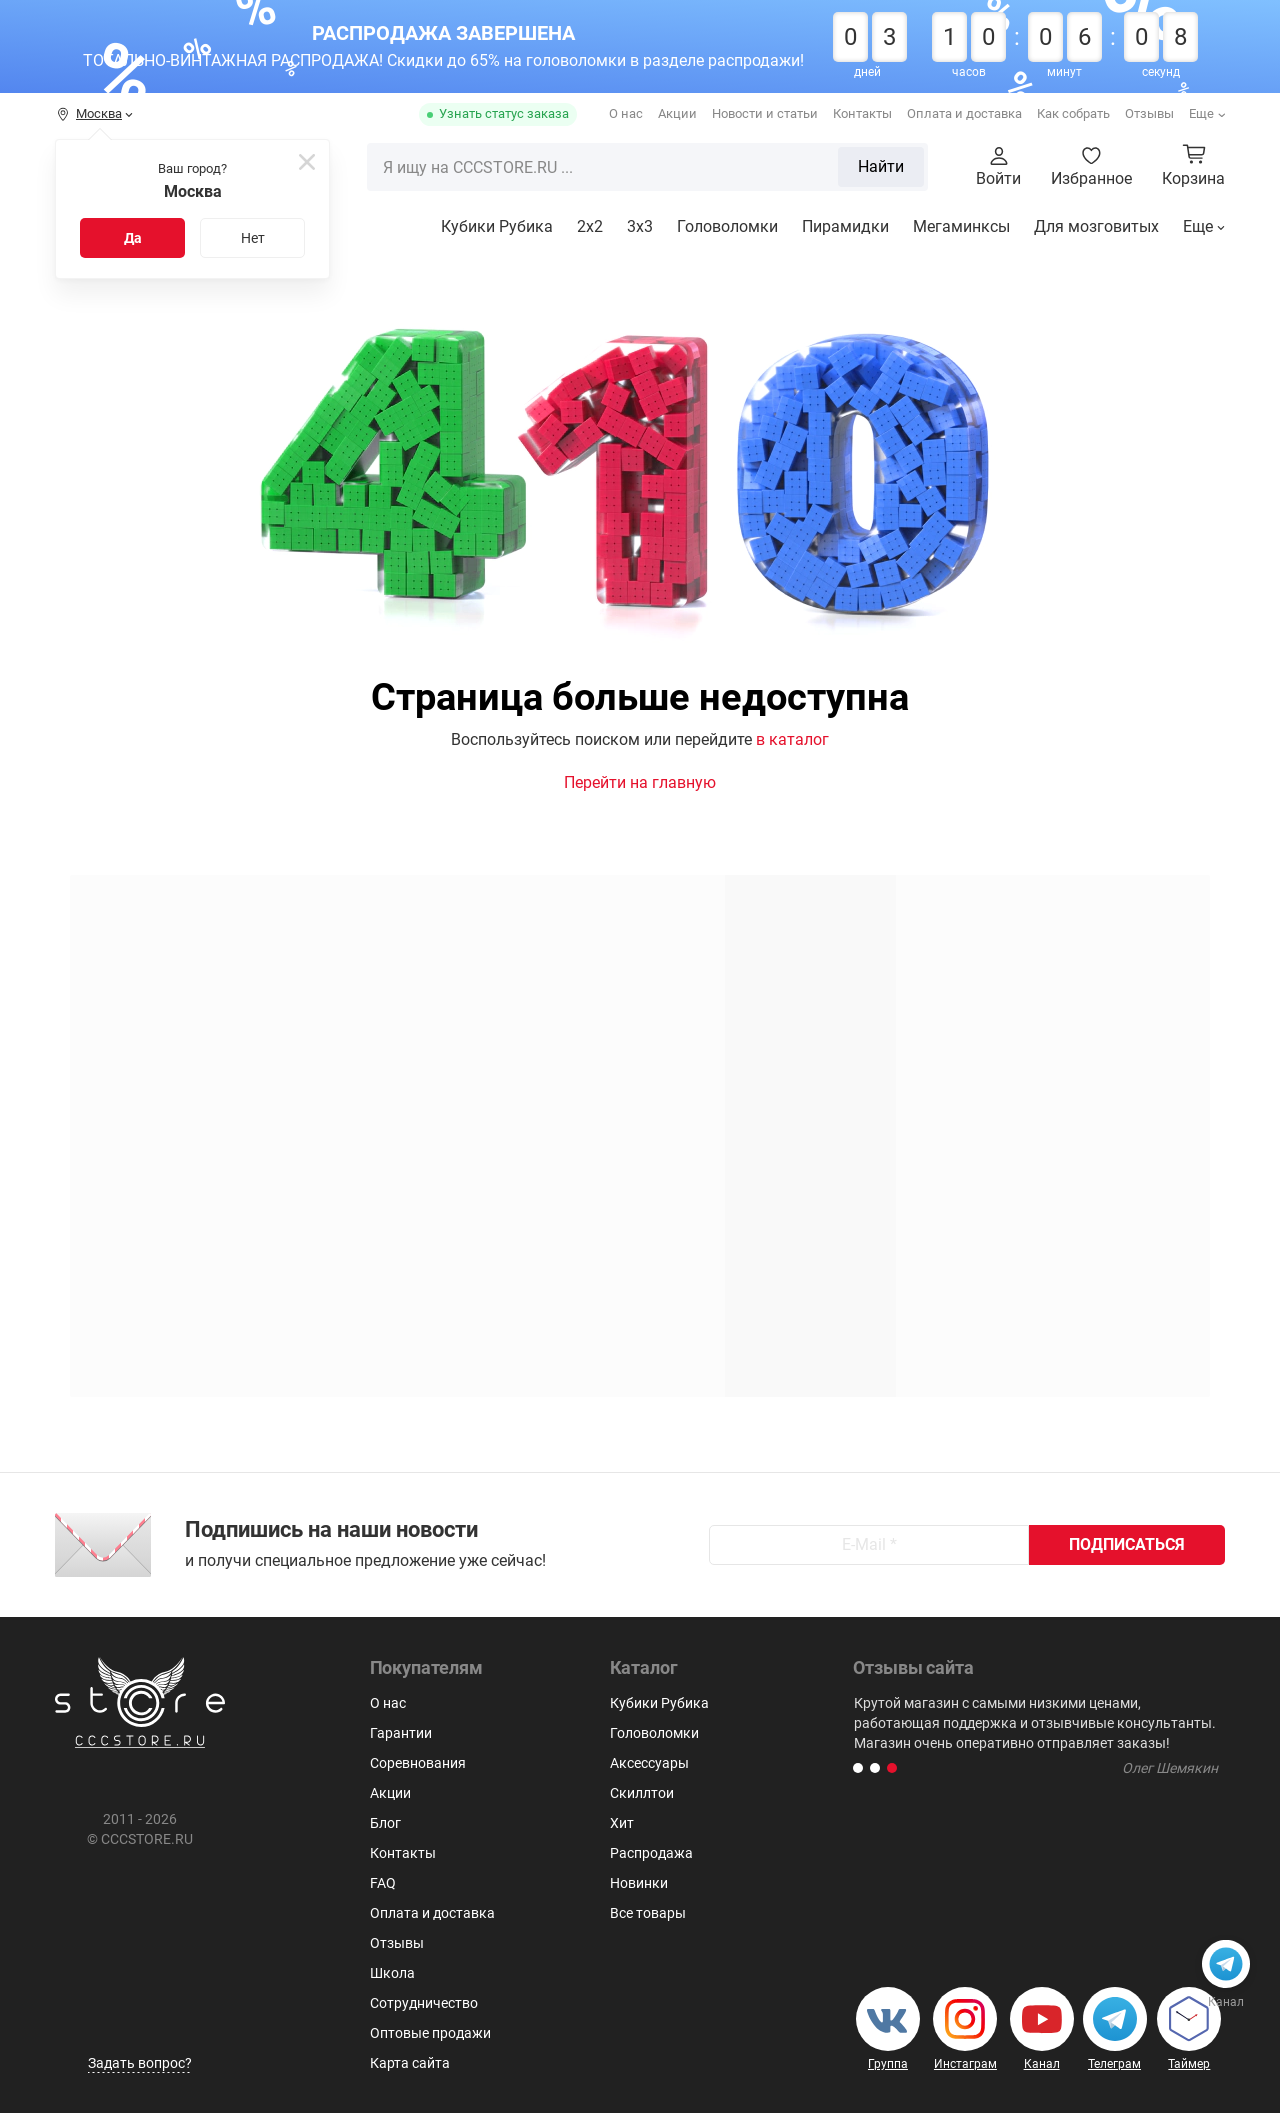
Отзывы (1149, 113)
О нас (626, 113)
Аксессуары (649, 1763)
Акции (677, 113)
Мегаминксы (961, 226)
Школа (392, 1973)
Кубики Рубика (497, 226)
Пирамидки (845, 226)
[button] (858, 1768)
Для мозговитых (1096, 226)
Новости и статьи (765, 113)
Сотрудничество (424, 2003)
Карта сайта (410, 2063)
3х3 (640, 226)
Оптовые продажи (430, 2033)
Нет (253, 238)
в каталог (792, 739)
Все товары (648, 1913)
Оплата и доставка (964, 113)
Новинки (639, 1883)
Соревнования (418, 1763)
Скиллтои (642, 1793)
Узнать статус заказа (504, 113)
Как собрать (1073, 113)
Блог (385, 1823)
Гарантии (401, 1733)
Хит (622, 1823)
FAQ (383, 1883)
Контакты (862, 113)
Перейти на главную (640, 782)
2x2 (590, 226)
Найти (881, 166)
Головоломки (727, 226)
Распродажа (651, 1853)
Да (133, 238)
